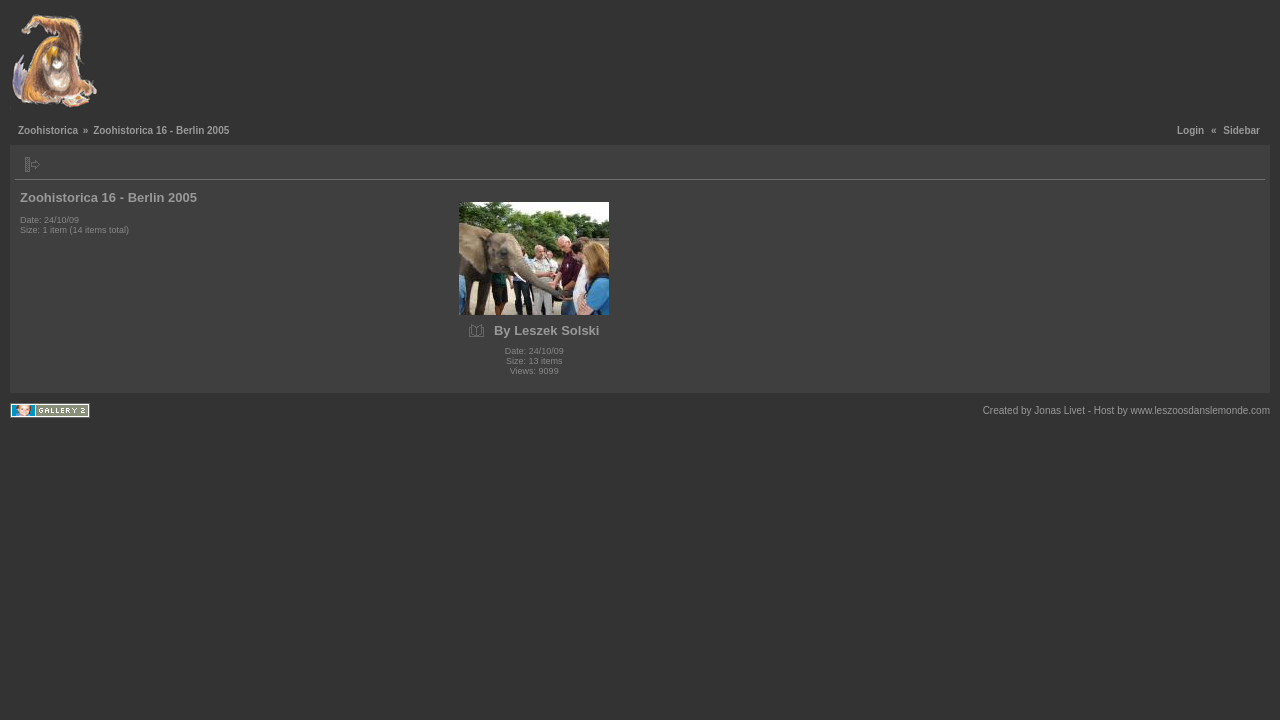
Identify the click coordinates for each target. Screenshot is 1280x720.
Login (1190, 130)
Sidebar (1241, 130)
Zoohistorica (48, 130)
